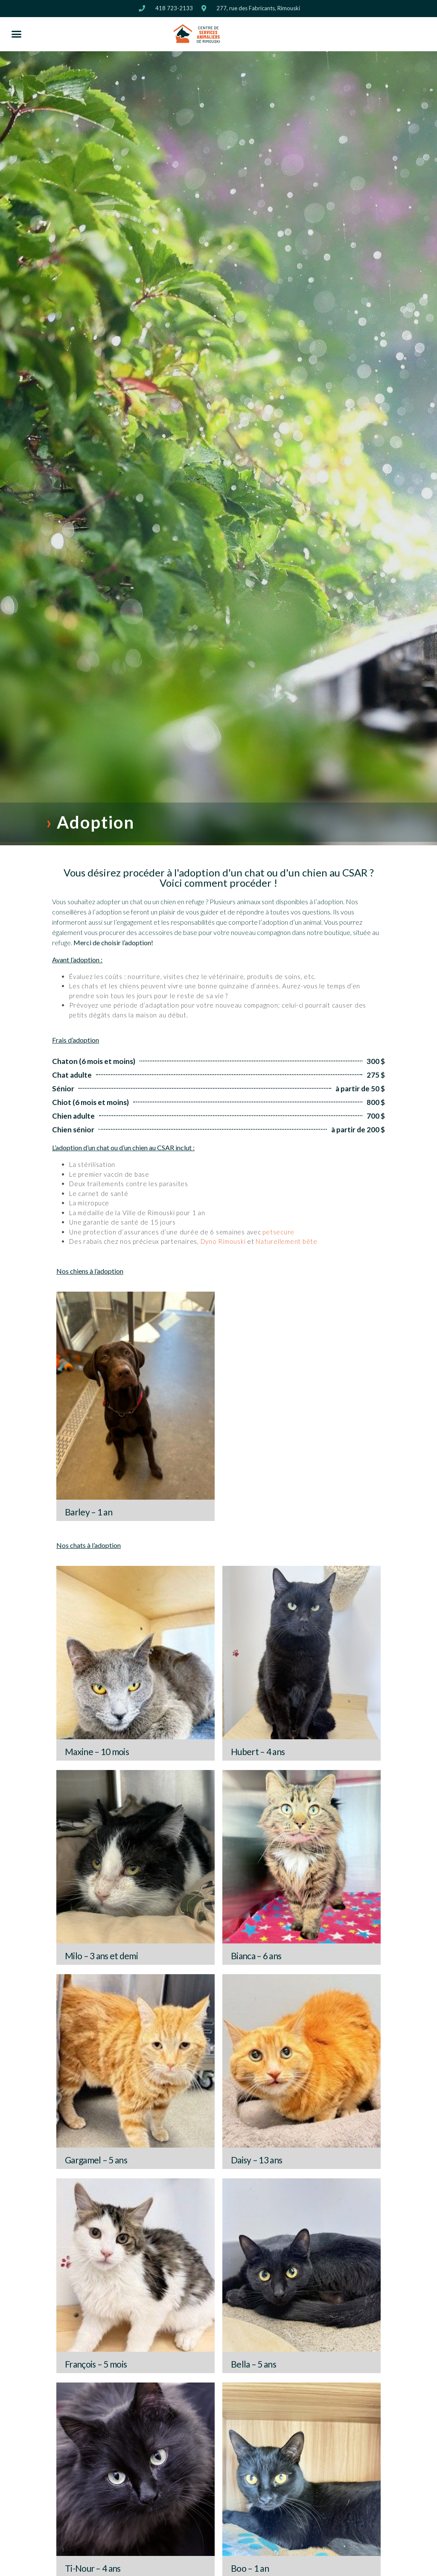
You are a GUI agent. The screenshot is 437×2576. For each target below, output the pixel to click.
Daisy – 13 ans (256, 2159)
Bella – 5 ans (253, 2364)
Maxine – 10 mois (97, 1751)
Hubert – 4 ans (258, 1751)
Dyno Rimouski (223, 1241)
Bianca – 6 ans (256, 1955)
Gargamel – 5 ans (96, 2159)
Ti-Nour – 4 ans (93, 2568)
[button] (17, 34)
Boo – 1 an (250, 2568)
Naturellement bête (287, 1241)
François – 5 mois (96, 2364)
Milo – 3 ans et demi (101, 1955)
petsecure (278, 1232)
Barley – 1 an (88, 1511)
